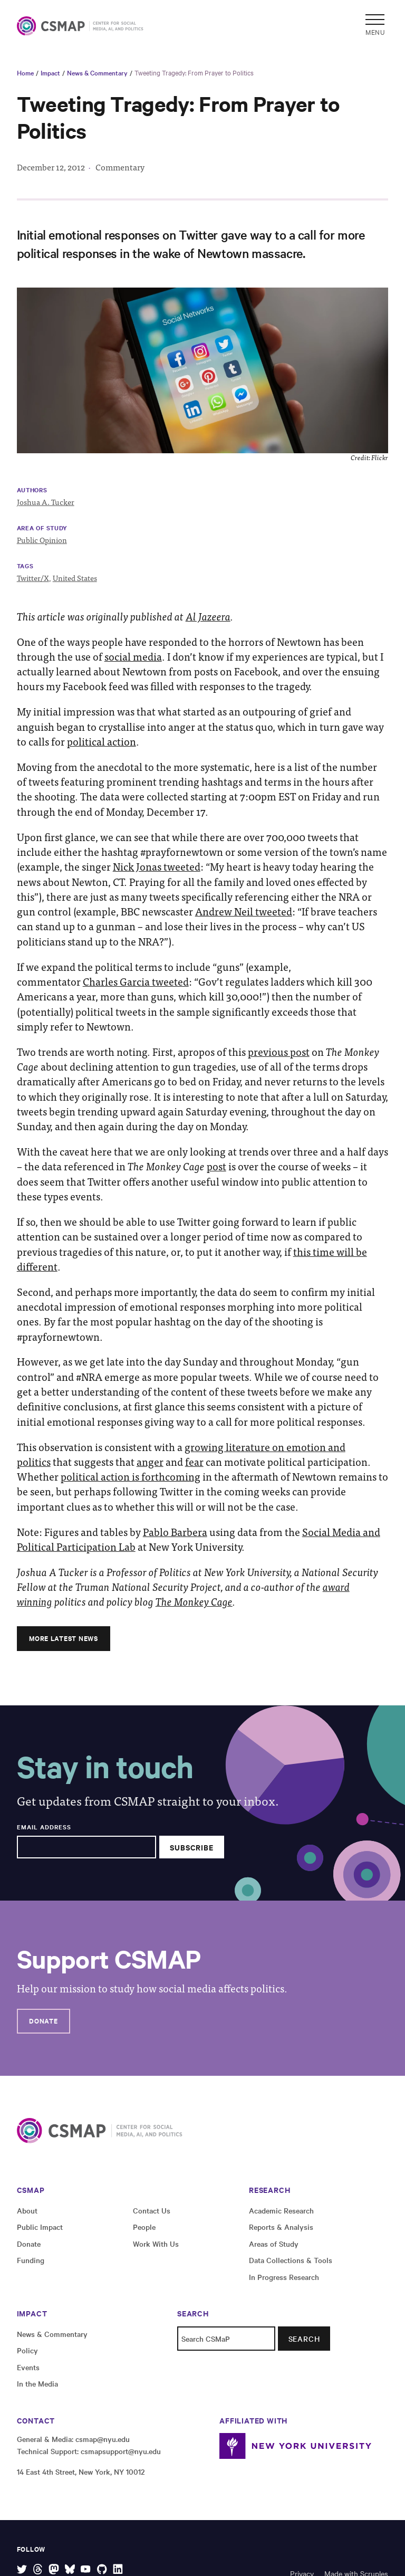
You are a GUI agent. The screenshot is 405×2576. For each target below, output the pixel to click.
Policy (27, 2350)
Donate (43, 2021)
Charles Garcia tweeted (136, 981)
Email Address (44, 1827)
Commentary (119, 167)
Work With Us (156, 2243)
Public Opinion (42, 540)
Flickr (379, 457)
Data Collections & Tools (290, 2260)
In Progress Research (284, 2277)
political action (101, 741)
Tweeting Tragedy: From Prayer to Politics (194, 72)
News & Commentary (97, 72)
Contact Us (151, 2210)
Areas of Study (273, 2243)
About (27, 2210)
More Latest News (63, 1638)
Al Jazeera (208, 616)
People (144, 2226)
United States (75, 578)
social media (133, 656)
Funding (30, 2260)
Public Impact (40, 2226)
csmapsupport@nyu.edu (121, 2451)
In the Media (37, 2383)
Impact (50, 72)
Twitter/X (33, 578)
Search (304, 2338)
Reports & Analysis (281, 2226)
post (216, 1166)
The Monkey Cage (194, 1601)
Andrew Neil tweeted (243, 911)
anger (150, 1461)
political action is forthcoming (130, 1476)
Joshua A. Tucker (45, 502)
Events (28, 2367)
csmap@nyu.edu (102, 2439)
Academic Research (281, 2210)
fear (194, 1461)
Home (25, 72)
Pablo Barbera (175, 1532)
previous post (279, 1051)
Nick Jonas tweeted (156, 866)
